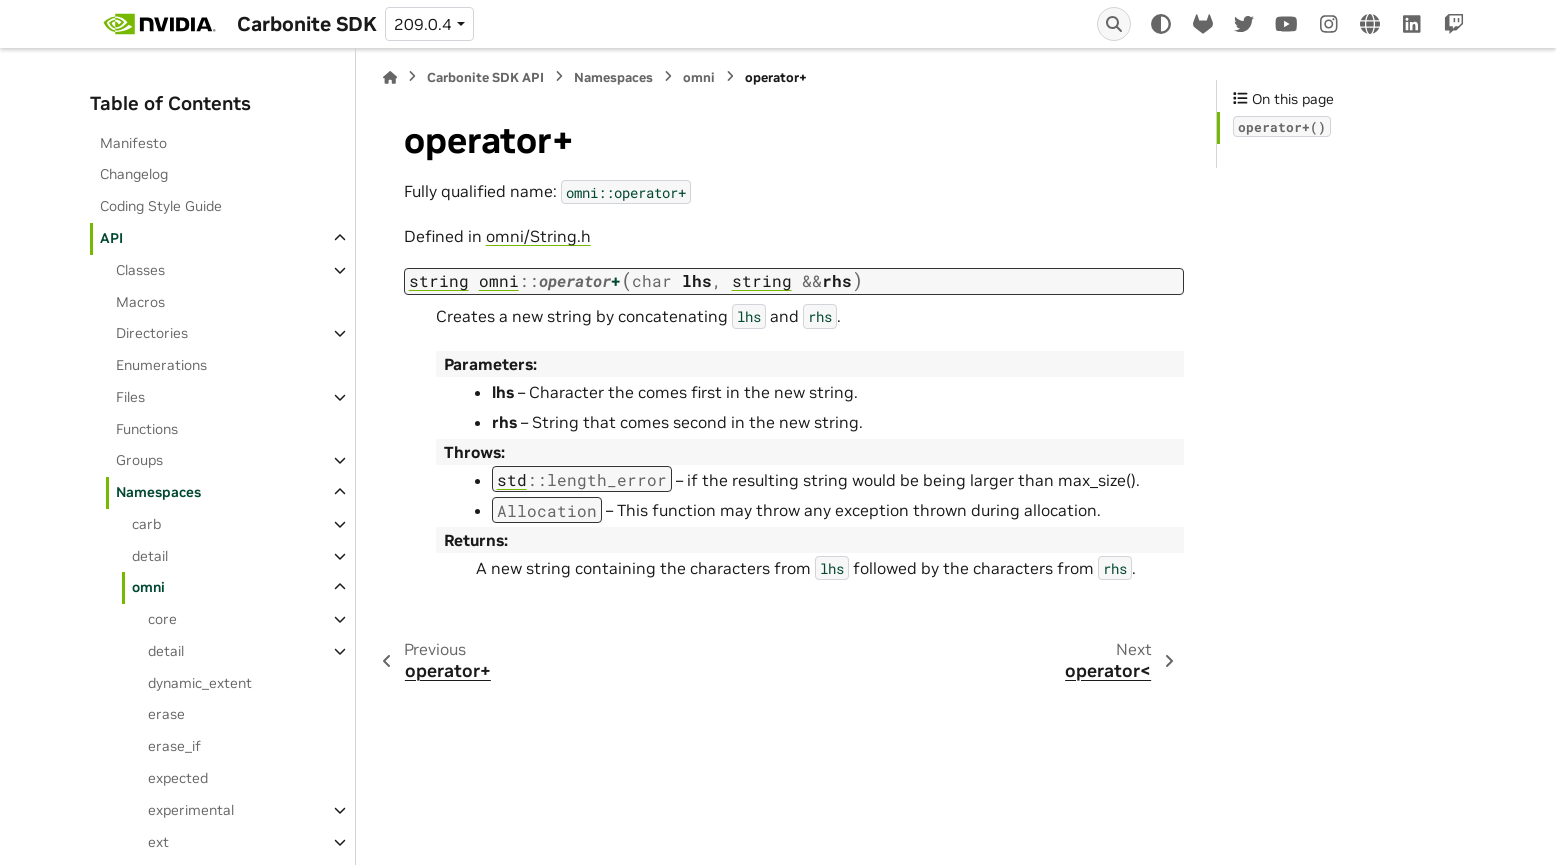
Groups (139, 460)
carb (146, 524)
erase (166, 714)
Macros (140, 302)
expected (178, 778)
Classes (140, 270)
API (111, 238)
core (162, 619)
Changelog (134, 174)
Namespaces (158, 492)
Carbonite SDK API (485, 77)
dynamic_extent (200, 683)
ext (158, 842)
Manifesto (133, 143)
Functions (147, 429)
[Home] (390, 77)
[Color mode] (1161, 24)
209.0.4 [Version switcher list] (423, 24)
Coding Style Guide (161, 206)
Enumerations (161, 365)
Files (130, 397)
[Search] (1114, 24)
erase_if (174, 746)
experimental (191, 810)
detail (150, 556)
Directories (152, 333)
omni (148, 587)
